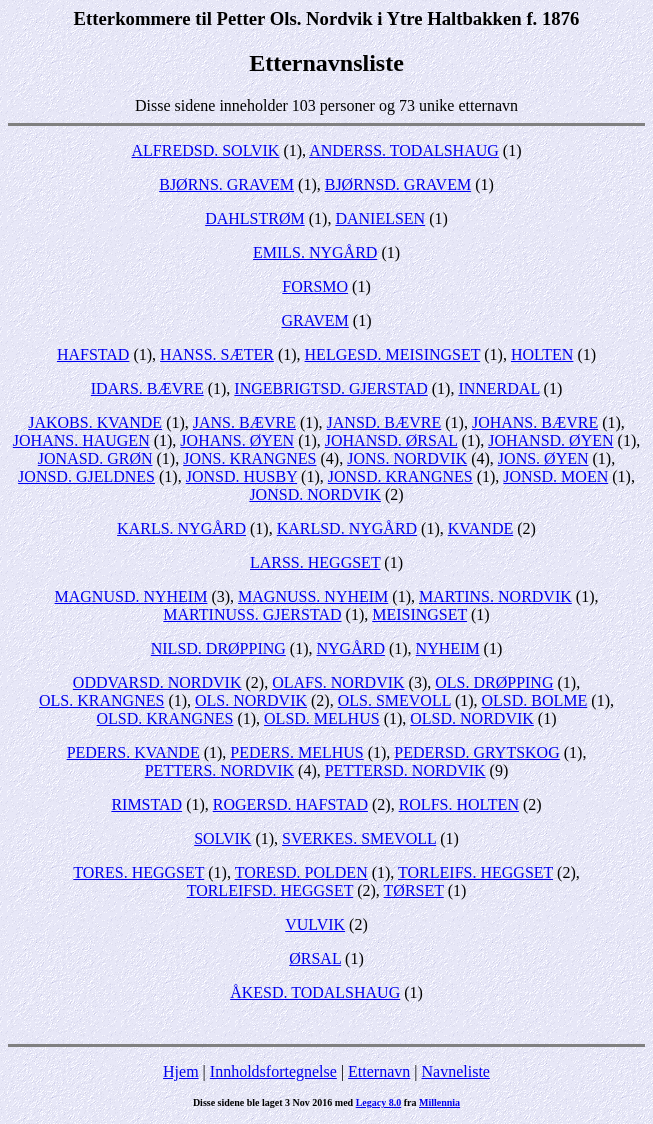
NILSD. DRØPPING (218, 648)
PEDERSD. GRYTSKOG (476, 752)
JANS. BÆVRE (244, 422)
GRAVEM (315, 320)
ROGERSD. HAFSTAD (290, 804)
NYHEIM (448, 648)
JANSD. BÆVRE (384, 422)
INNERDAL (498, 388)
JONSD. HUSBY (241, 476)
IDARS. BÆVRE (147, 388)
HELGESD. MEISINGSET (393, 354)
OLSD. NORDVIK (472, 718)
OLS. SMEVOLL (394, 700)
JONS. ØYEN (543, 458)
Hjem (181, 1071)
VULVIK (315, 924)
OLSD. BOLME (535, 700)
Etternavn (379, 1071)
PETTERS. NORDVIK (219, 770)
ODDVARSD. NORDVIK (157, 682)
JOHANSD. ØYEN (550, 440)
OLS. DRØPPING (494, 682)
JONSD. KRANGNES (400, 476)
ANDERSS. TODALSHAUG (404, 150)
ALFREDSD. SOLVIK (206, 150)
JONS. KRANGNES (249, 458)
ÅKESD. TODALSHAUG (315, 992)
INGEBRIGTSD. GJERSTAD (330, 388)
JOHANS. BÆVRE (535, 422)
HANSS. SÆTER (217, 354)
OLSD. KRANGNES (165, 718)
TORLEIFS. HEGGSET (475, 872)
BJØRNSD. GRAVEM (398, 184)
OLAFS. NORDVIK (338, 682)
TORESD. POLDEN (301, 872)
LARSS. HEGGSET (315, 562)
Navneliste (456, 1071)
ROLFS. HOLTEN (459, 804)
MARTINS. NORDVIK (495, 596)
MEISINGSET (419, 614)
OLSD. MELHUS (322, 718)
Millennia (439, 1102)
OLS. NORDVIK (251, 700)
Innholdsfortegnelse (273, 1071)
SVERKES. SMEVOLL (359, 838)
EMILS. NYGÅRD (315, 252)
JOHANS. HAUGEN (81, 440)
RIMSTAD (146, 804)
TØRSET (414, 890)
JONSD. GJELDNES (86, 476)
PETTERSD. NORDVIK (405, 770)
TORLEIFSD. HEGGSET (270, 890)
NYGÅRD (351, 648)
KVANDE (480, 528)
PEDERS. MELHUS (296, 752)
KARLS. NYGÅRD (181, 528)
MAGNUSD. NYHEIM (131, 596)
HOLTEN (542, 354)
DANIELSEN (380, 218)
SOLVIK (222, 838)
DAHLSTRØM (255, 218)
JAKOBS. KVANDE (95, 422)
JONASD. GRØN (95, 458)
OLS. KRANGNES (101, 700)
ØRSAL (315, 958)
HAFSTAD (93, 354)
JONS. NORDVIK (407, 458)
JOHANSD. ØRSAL (391, 440)
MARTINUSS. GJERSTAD (252, 614)
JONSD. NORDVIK (315, 494)
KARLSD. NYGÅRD (347, 528)
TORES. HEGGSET (138, 872)
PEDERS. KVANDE (133, 752)
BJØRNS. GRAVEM (226, 184)
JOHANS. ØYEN (237, 440)
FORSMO (315, 286)
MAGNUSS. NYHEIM (313, 596)
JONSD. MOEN (555, 476)
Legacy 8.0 (379, 1102)
